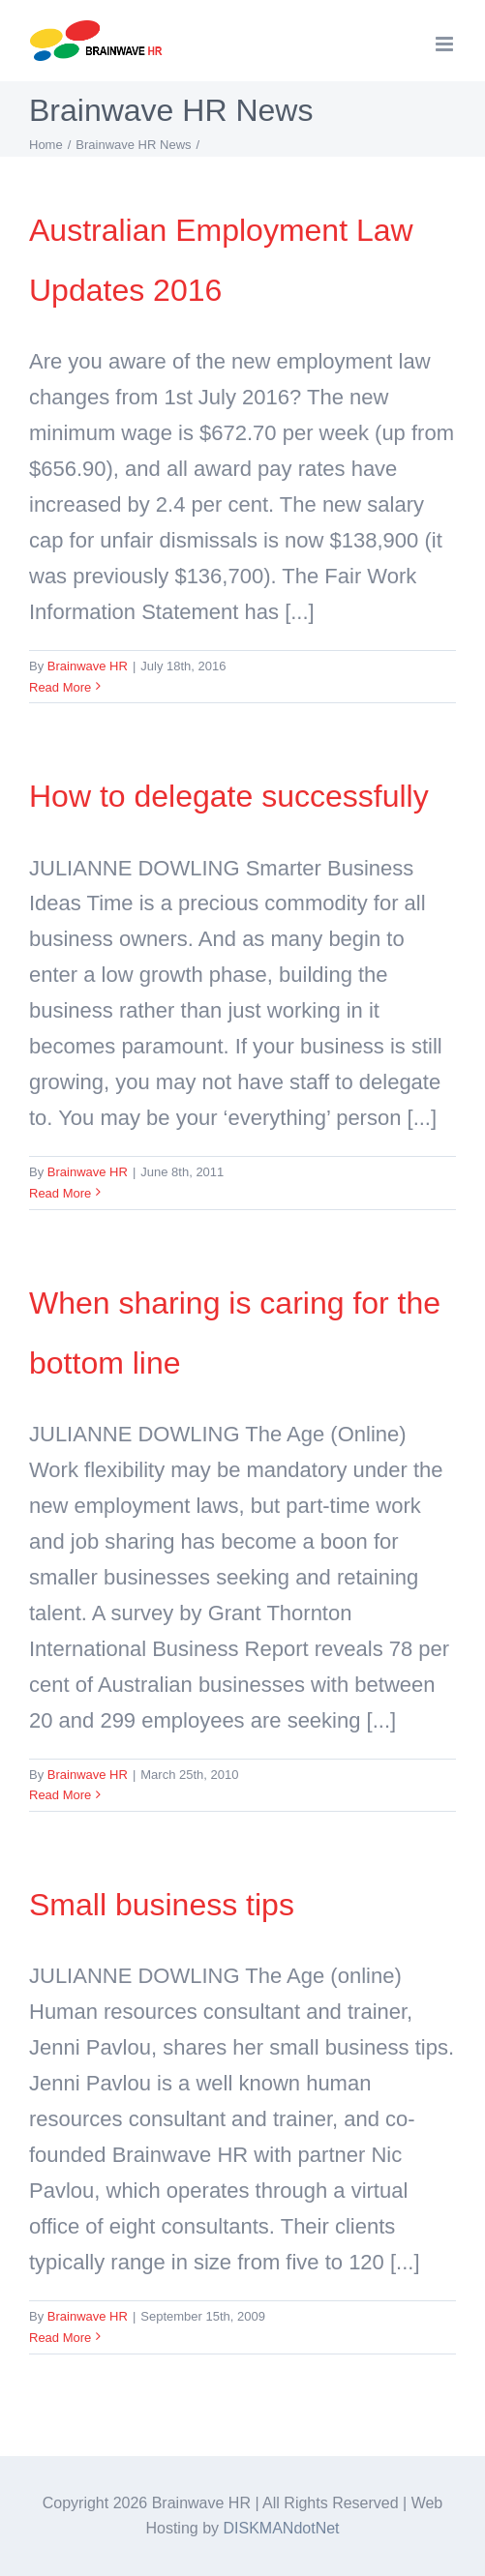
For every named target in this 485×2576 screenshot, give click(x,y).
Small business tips (161, 1904)
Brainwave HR (87, 666)
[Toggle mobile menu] (446, 44)
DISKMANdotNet (282, 2528)
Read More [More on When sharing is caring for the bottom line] (60, 1795)
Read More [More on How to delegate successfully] (60, 1193)
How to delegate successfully (229, 796)
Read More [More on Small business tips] (60, 2337)
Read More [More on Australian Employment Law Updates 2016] (60, 687)
